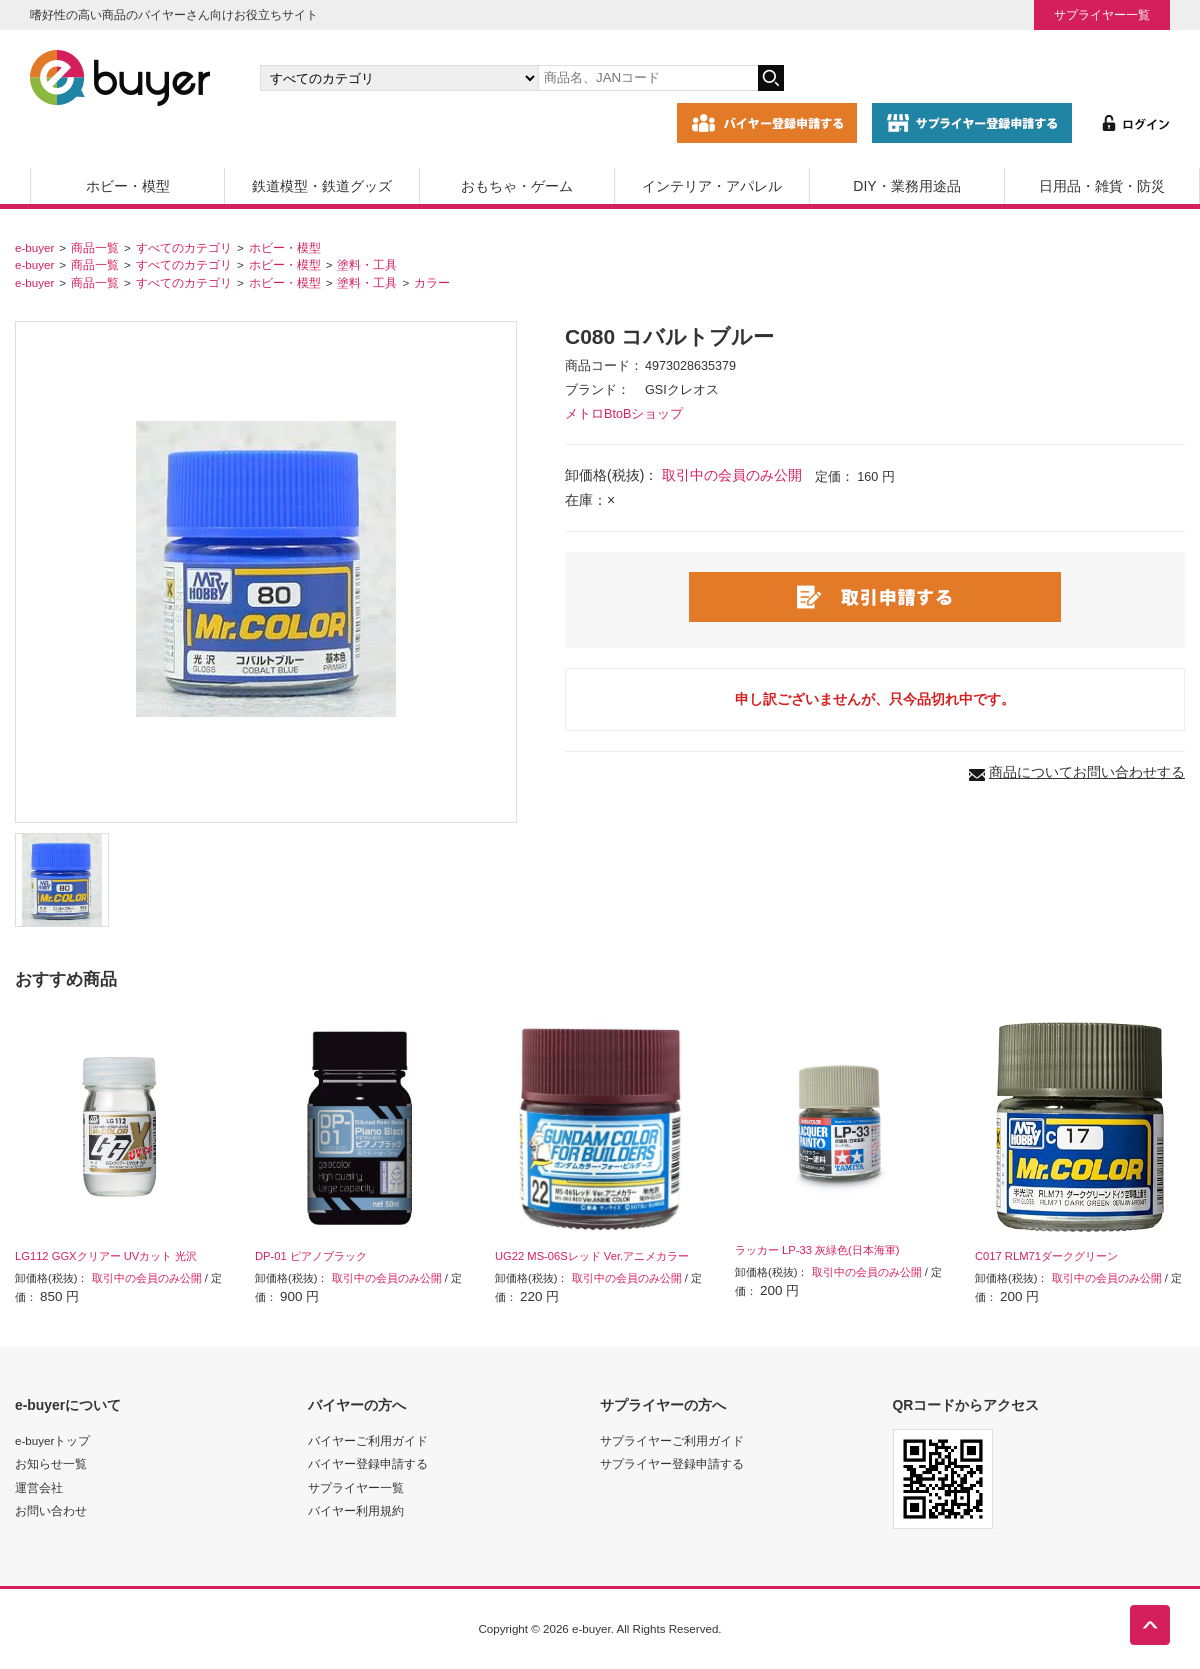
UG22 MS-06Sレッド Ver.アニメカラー (592, 1256)
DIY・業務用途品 (906, 186)
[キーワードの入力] (648, 78)
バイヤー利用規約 (356, 1510)
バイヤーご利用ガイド (368, 1440)
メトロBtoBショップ (624, 414)
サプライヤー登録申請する (672, 1463)
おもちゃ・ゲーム (517, 186)
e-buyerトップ (52, 1440)
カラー (432, 282)
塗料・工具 (367, 264)
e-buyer (34, 247)
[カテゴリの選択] (399, 78)
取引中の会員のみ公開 (732, 475)
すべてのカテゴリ (184, 247)
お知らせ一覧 (51, 1463)
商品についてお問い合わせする (1087, 772)
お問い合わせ (51, 1510)
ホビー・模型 (128, 186)
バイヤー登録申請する (368, 1463)
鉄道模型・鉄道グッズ (322, 186)
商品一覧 (95, 247)
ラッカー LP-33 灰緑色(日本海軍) (817, 1250)
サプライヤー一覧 (1102, 14)
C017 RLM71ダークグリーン (1046, 1256)
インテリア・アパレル (712, 186)
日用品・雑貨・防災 (1102, 186)
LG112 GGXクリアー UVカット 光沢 (106, 1256)
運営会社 (39, 1487)
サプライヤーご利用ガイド (672, 1440)
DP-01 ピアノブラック (311, 1256)
